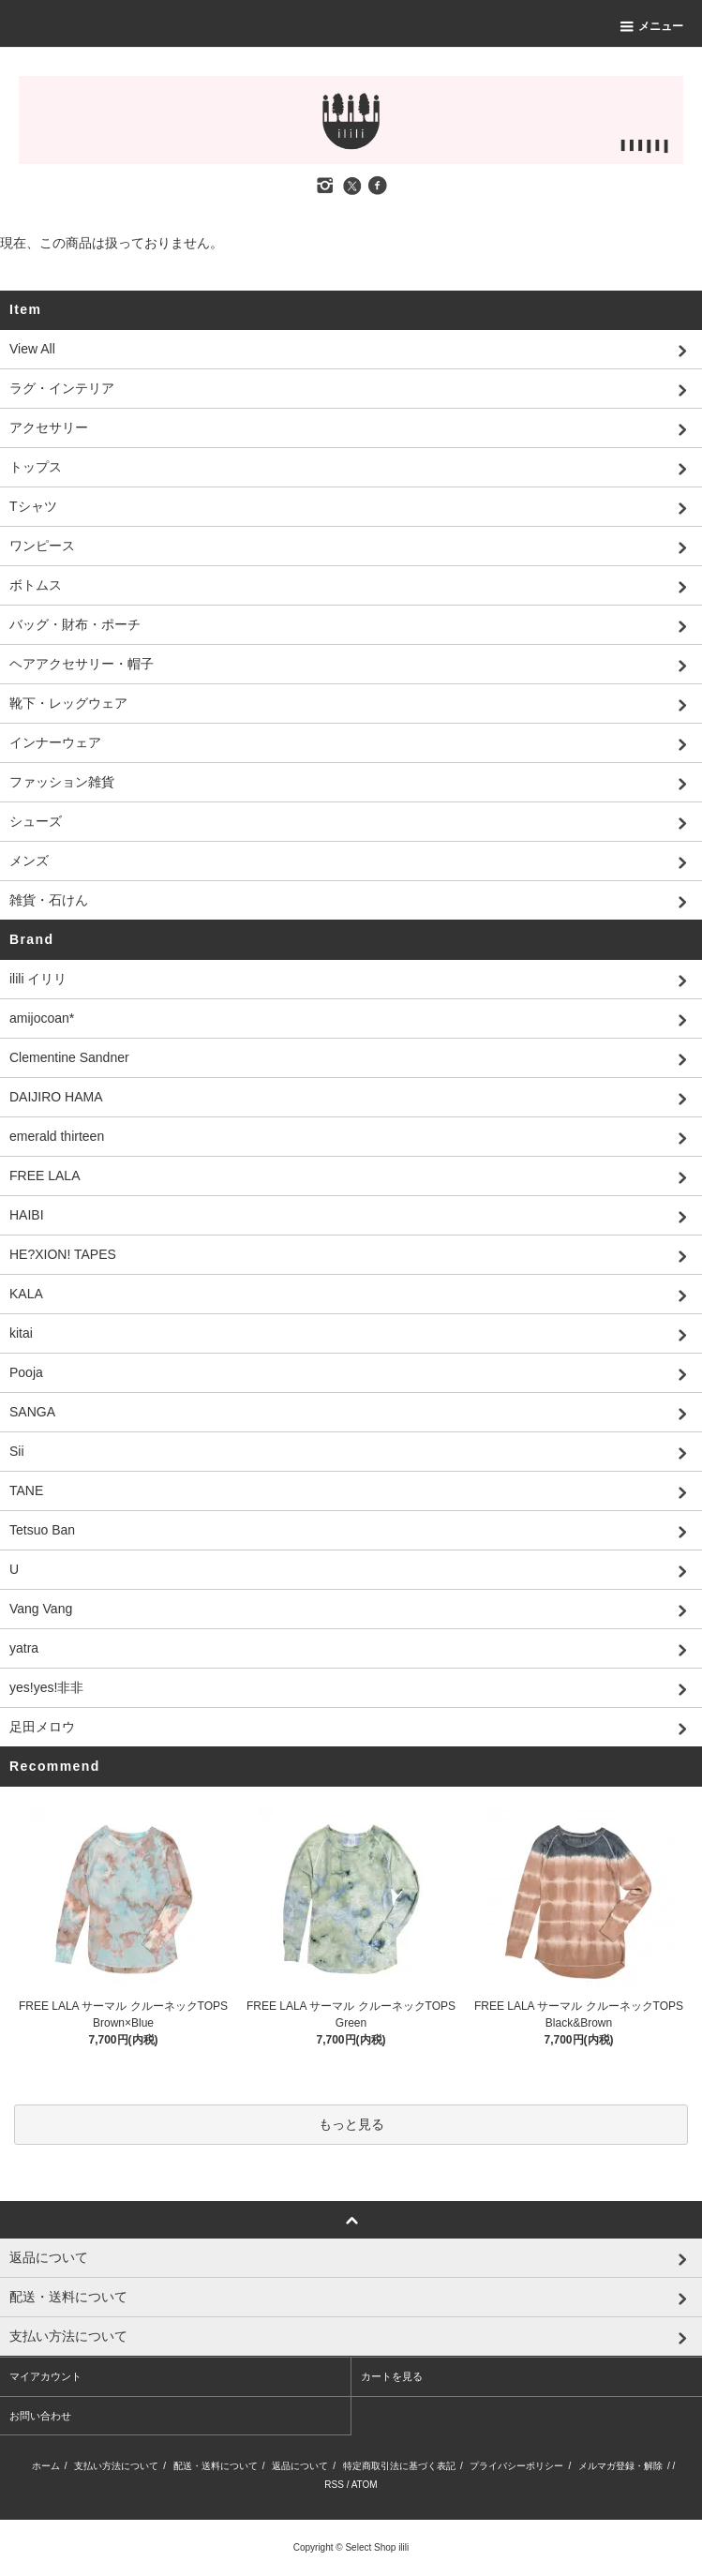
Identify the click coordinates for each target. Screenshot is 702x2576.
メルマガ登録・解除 (620, 2466)
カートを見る (392, 2376)
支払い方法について (116, 2466)
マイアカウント (45, 2376)
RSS (334, 2484)
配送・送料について (215, 2466)
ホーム (46, 2466)
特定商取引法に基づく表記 (399, 2466)
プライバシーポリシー (516, 2466)
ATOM (364, 2484)
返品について (300, 2466)
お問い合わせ (40, 2415)
